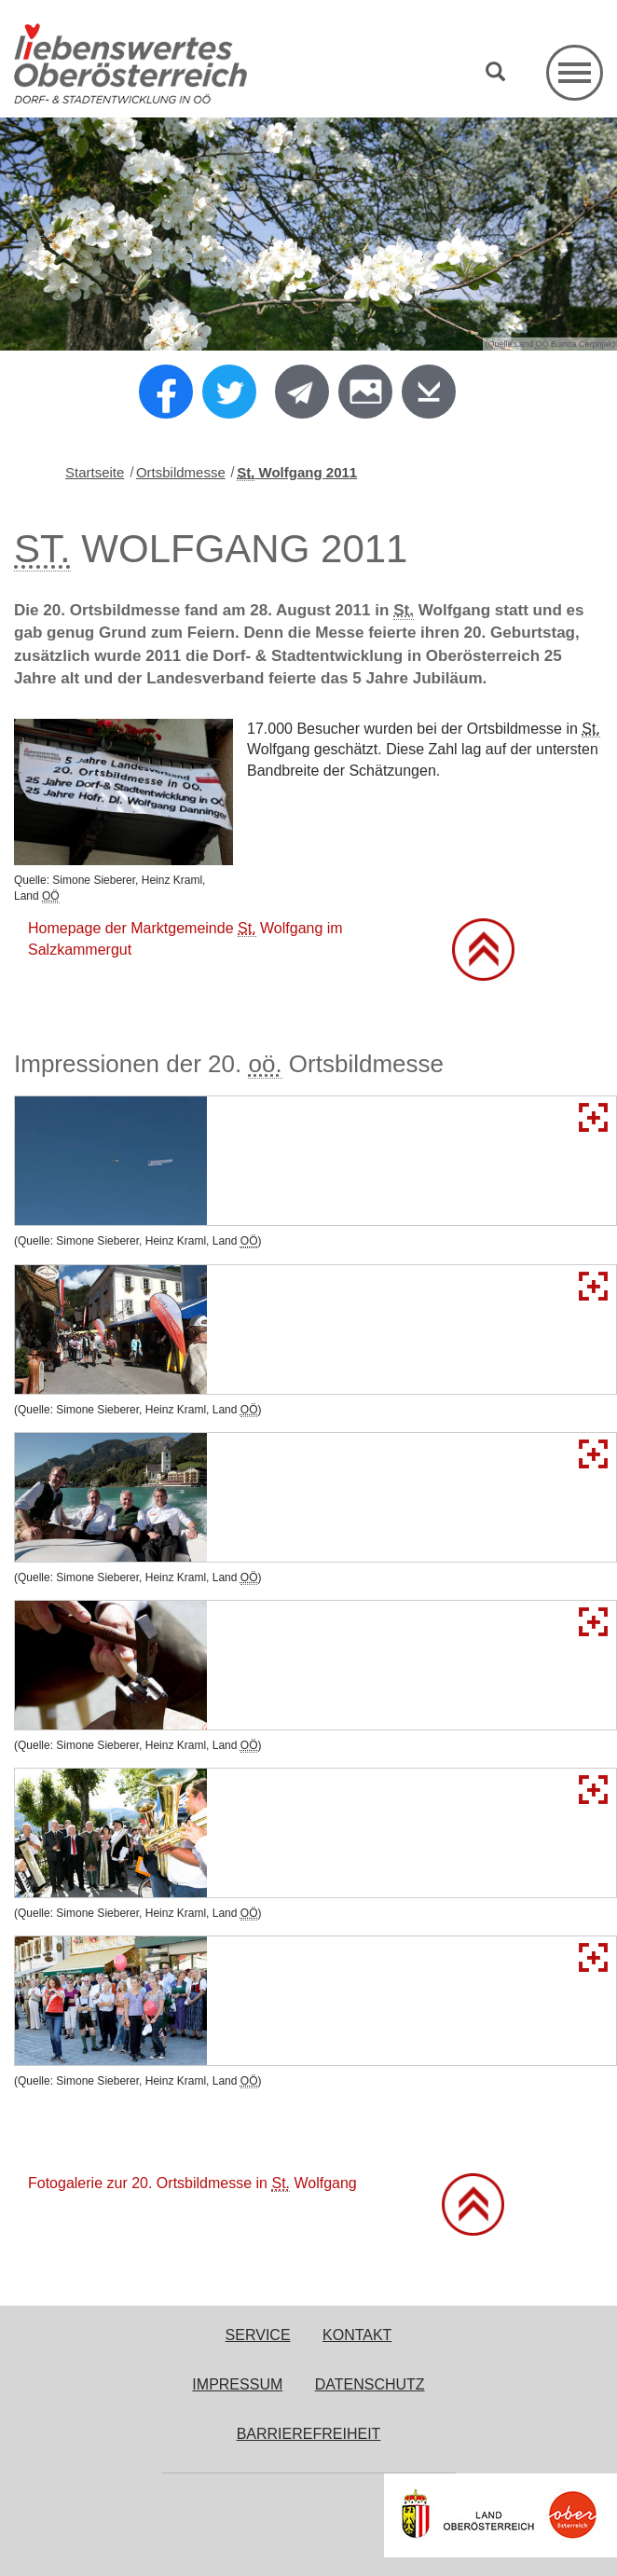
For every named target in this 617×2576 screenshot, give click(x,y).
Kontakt (356, 2335)
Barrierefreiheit (309, 2434)
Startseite (94, 472)
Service (258, 2335)
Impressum (237, 2384)
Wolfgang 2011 (297, 472)
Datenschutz (370, 2384)
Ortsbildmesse (181, 472)
